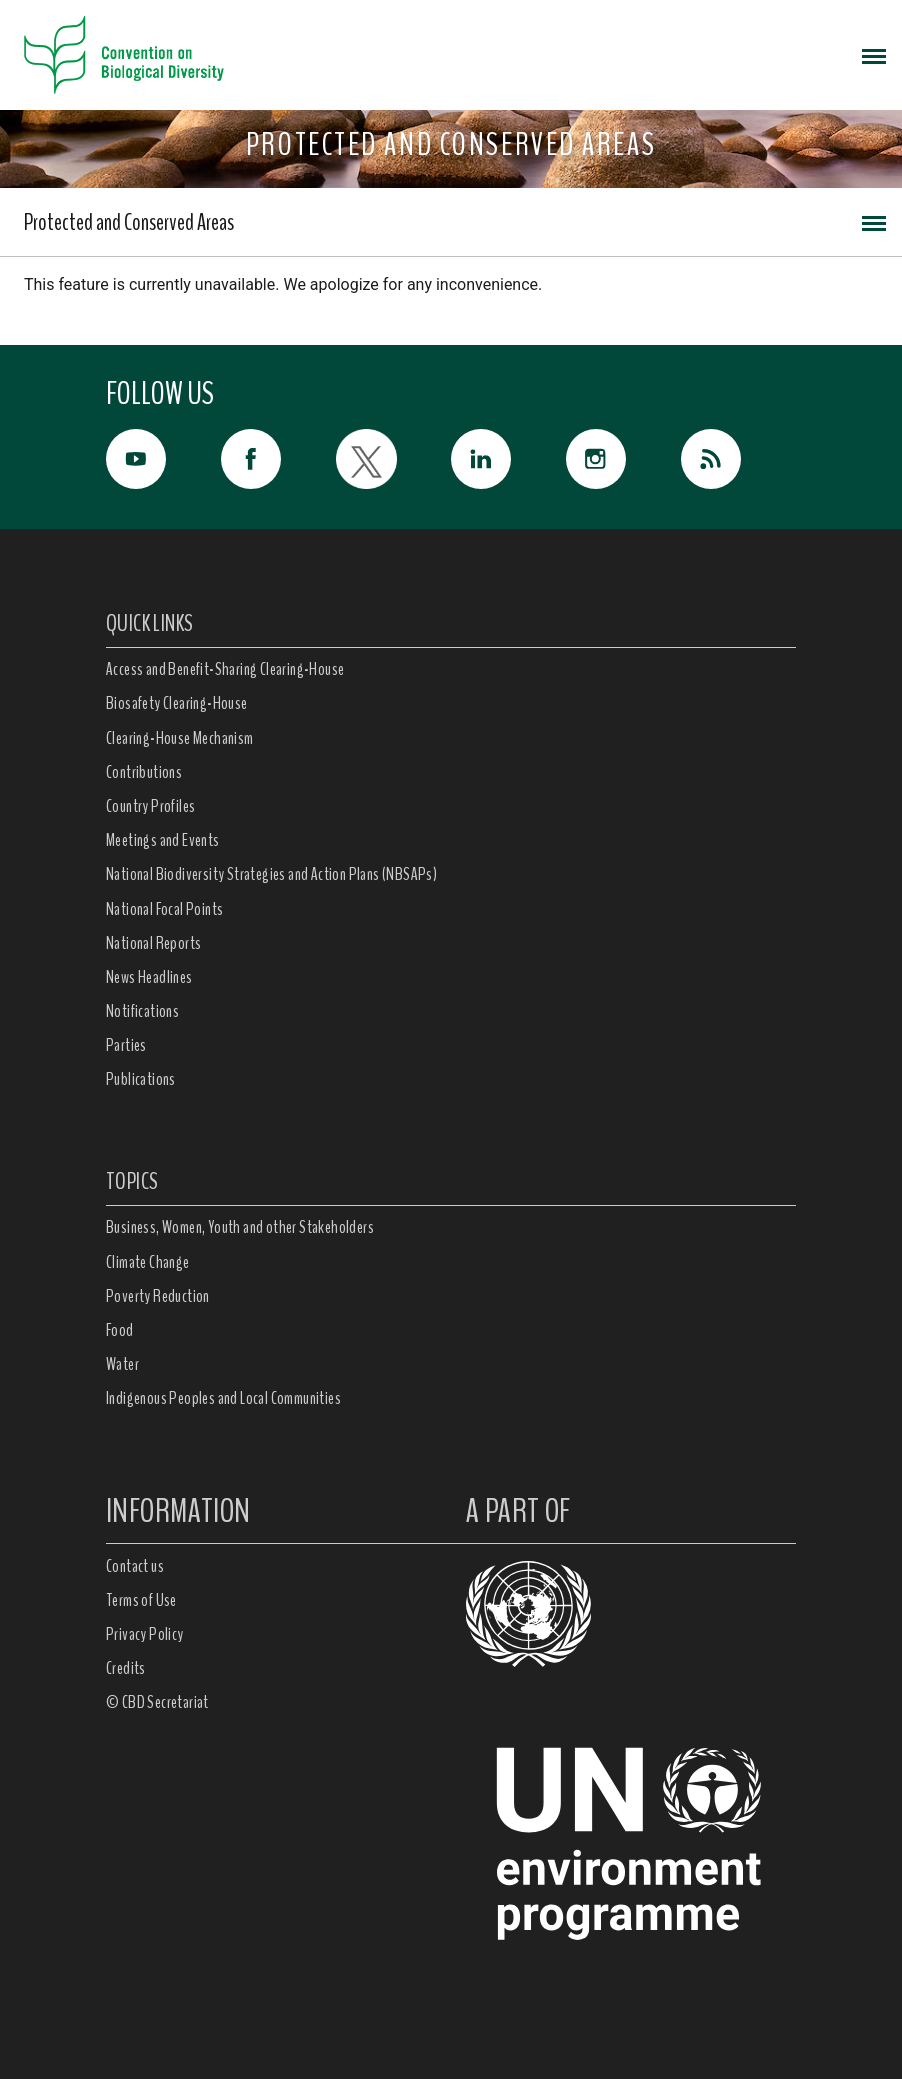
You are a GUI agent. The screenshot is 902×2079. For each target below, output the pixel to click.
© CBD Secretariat (157, 1702)
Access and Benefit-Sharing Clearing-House (225, 669)
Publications (141, 1079)
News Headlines (149, 977)
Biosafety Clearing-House (177, 703)
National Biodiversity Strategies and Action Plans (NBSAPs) (271, 874)
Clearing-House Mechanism (180, 738)
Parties (126, 1045)
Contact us (135, 1566)
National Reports (153, 943)
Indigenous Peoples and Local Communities (223, 1398)
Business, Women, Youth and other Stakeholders (240, 1227)
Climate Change (148, 1262)
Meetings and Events (163, 840)
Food (120, 1330)
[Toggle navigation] (874, 55)
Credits (126, 1668)
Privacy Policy (145, 1634)
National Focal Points (164, 909)
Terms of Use (141, 1600)
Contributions (144, 772)
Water (122, 1364)
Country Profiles (150, 806)
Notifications (142, 1011)
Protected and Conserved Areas (129, 222)
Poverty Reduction (158, 1296)
